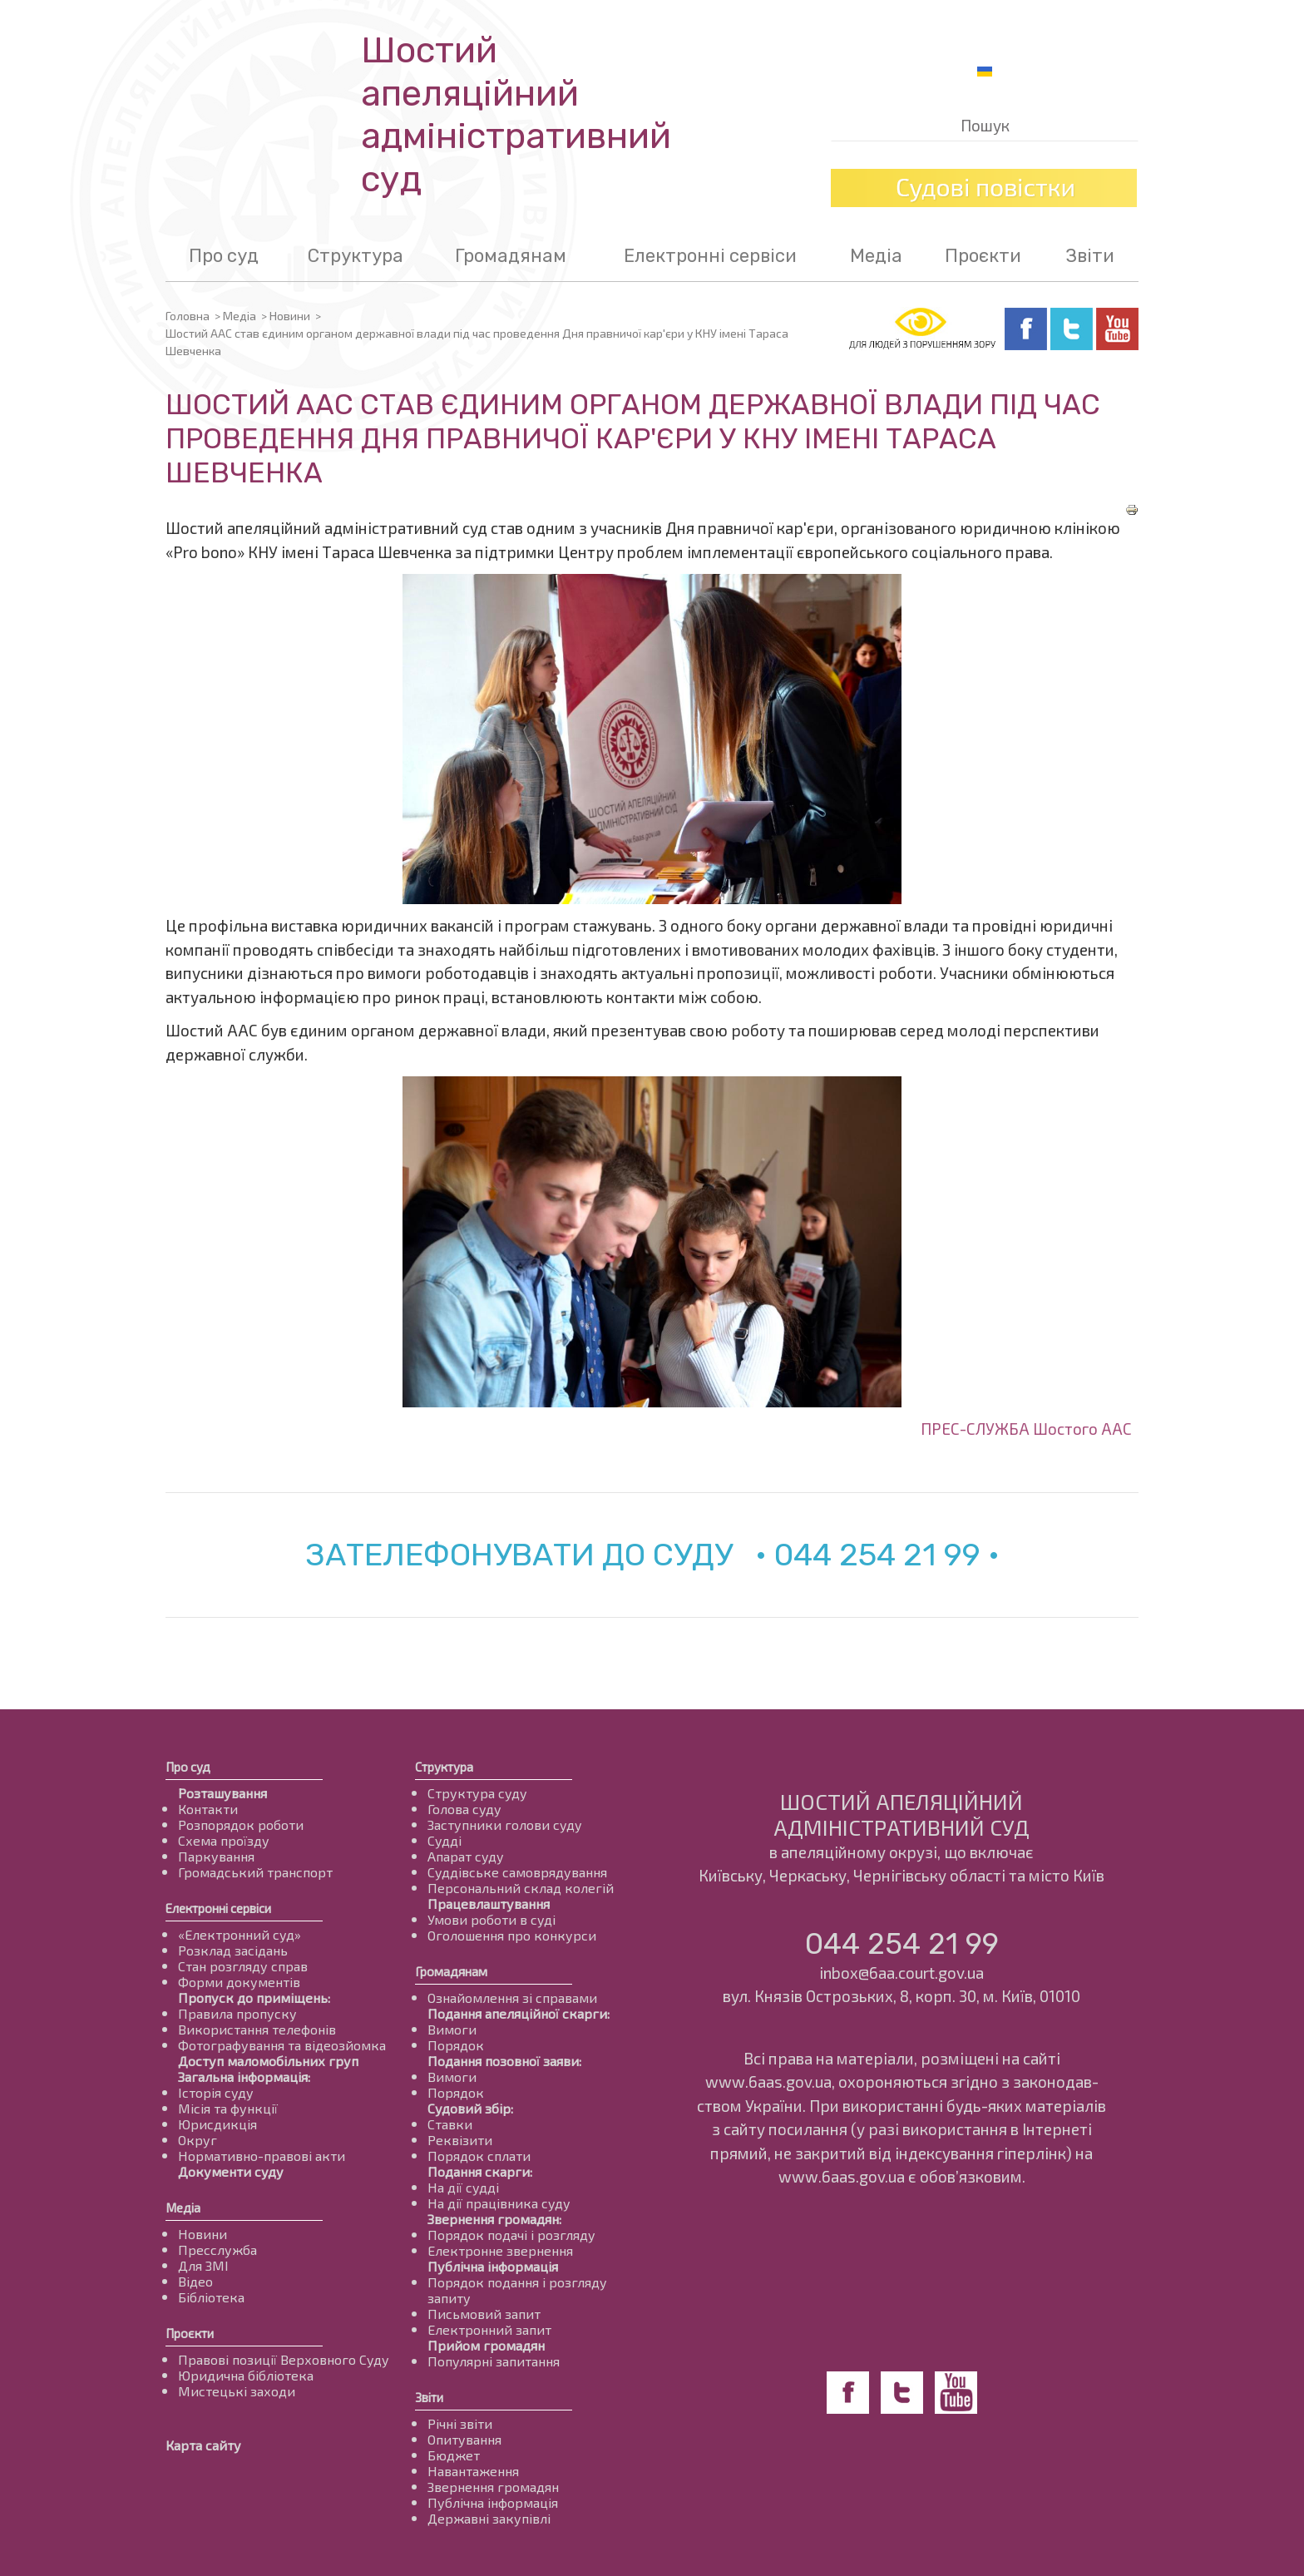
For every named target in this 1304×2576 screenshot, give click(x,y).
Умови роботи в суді (491, 1919)
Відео (195, 2281)
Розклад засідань (233, 1950)
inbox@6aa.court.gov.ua (901, 1972)
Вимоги (452, 2029)
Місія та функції (228, 2108)
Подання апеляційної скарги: (518, 2013)
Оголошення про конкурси (511, 1935)
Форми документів (239, 1982)
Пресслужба (217, 2249)
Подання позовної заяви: (504, 2061)
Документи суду (231, 2171)
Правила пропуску (237, 2013)
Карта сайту (203, 2445)
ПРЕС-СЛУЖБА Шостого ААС (1026, 1428)
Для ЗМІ (203, 2265)
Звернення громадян (493, 2486)
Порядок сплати (479, 2155)
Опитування (464, 2439)
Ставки (449, 2124)
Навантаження (473, 2471)
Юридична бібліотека (246, 2375)
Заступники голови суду (504, 1824)
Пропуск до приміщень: (254, 1997)
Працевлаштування (488, 1903)
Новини (289, 316)
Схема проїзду (223, 1840)
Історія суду (216, 2092)
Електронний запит (489, 2329)
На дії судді (463, 2187)
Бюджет (453, 2455)
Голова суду (464, 1809)
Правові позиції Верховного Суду (283, 2359)
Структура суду (477, 1793)
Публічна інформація (492, 2266)
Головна (187, 316)
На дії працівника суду (498, 2203)
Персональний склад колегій (520, 1888)
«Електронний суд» (239, 1934)
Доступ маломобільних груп (268, 2061)
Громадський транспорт (255, 1872)
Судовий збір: (470, 2108)
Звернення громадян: (494, 2219)
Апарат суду (465, 1856)
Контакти (208, 1809)
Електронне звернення (500, 2250)
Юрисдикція (217, 2124)
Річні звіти (459, 2423)
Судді (444, 1840)
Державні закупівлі (489, 2518)
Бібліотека (211, 2297)
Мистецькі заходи (236, 2391)
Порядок (455, 2045)
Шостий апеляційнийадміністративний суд (516, 114)
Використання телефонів (257, 2029)
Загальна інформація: (244, 2076)
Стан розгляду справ (243, 1966)
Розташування (222, 1793)
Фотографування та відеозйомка (282, 2045)
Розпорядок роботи (241, 1824)
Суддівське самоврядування (517, 1872)
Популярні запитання (493, 2361)
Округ (197, 2140)
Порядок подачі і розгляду (511, 2234)
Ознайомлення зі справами (512, 1997)
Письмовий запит (484, 2313)
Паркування (216, 1856)
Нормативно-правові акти (261, 2155)
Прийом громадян (486, 2345)
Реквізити (459, 2140)
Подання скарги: (479, 2171)
